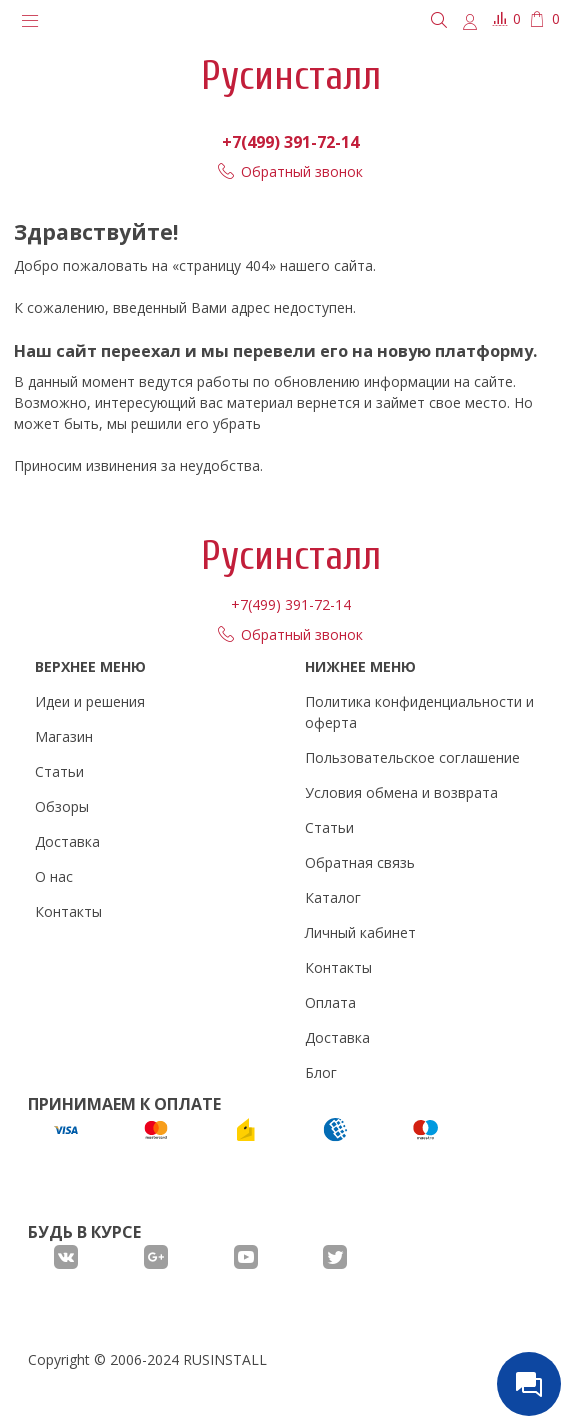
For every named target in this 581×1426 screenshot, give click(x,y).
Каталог (333, 897)
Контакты (68, 911)
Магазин (64, 736)
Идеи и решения (90, 701)
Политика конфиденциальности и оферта (419, 712)
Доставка (67, 841)
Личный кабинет (360, 932)
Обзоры (62, 806)
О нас (54, 876)
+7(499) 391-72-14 (290, 142)
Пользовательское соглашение (412, 757)
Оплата (330, 1002)
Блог (321, 1072)
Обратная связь (360, 862)
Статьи (59, 771)
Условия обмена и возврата (401, 792)
